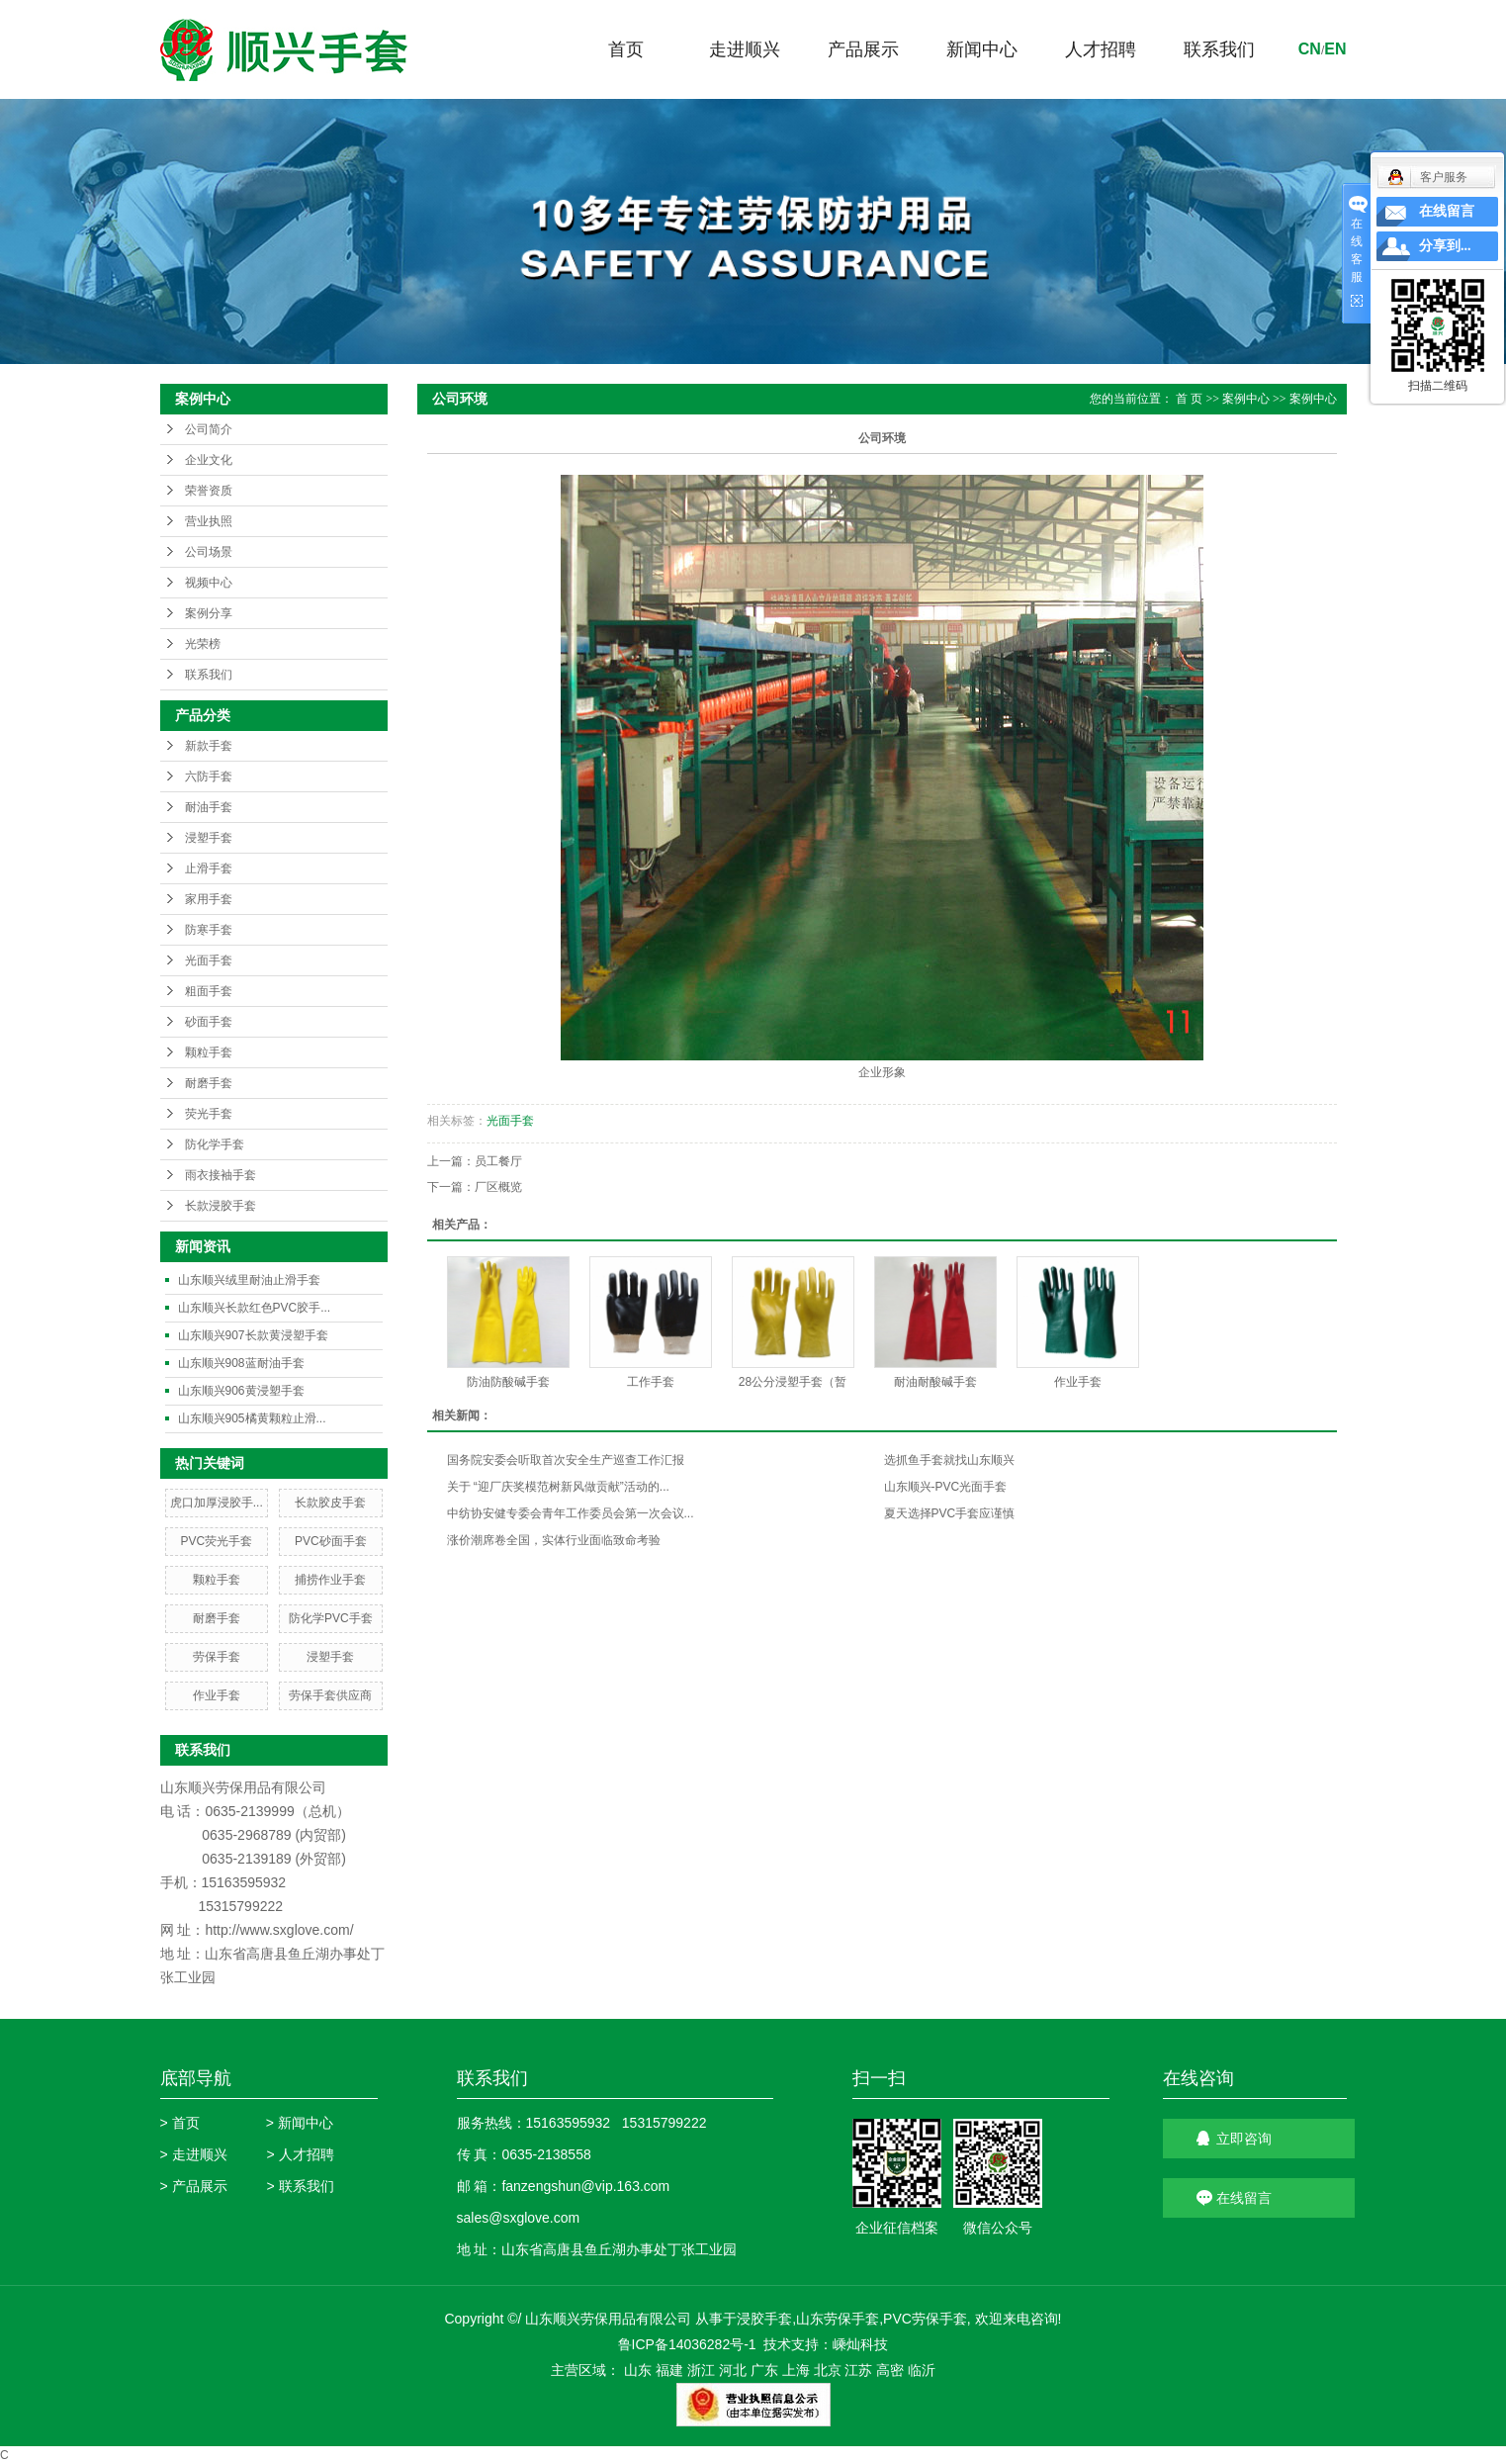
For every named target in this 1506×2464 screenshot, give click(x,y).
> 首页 (180, 2123)
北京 (828, 2370)
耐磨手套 (208, 1083)
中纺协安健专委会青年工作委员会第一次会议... (570, 1513)
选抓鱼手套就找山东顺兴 (949, 1460)
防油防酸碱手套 (508, 1382)
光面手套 (208, 960)
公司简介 (208, 429)
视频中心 (208, 583)
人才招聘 (1100, 49)
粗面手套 (208, 991)
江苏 (858, 2370)
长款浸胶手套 (220, 1206)
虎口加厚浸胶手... (216, 1502)
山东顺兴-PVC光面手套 (946, 1487)
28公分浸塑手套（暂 (792, 1382)
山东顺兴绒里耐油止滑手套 (249, 1280)
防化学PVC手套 (331, 1618)
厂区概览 (498, 1187)
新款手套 (208, 746)
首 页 (1189, 399)
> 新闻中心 (299, 2123)
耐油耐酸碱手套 (935, 1382)
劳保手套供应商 (330, 1695)
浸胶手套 (764, 2319)
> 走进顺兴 (193, 2154)
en (1335, 49)
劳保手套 (216, 1657)
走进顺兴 (744, 49)
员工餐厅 (498, 1161)
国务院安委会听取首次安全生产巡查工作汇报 (565, 1460)
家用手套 (208, 899)
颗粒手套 (208, 1052)
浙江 (701, 2370)
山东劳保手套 (837, 2319)
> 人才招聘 (300, 2154)
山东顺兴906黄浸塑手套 (241, 1391)
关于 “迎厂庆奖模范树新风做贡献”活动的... (558, 1487)
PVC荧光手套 (216, 1541)
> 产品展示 (193, 2186)
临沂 (921, 2370)
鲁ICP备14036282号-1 (687, 2344)
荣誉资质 (208, 491)
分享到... (1445, 245)
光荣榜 (203, 644)
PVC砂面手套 (331, 1541)
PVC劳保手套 (925, 2319)
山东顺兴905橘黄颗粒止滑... (252, 1418)
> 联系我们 (300, 2186)
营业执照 (208, 521)
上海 (796, 2370)
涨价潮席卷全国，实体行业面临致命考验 (554, 1540)
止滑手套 (208, 868)
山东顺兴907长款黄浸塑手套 (253, 1335)
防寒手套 (208, 930)
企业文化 (208, 460)
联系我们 (1219, 49)
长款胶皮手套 (330, 1502)
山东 (638, 2370)
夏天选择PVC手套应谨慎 (950, 1513)
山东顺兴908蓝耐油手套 (241, 1363)
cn (1309, 49)
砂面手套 (208, 1022)
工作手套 (650, 1382)
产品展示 (863, 49)
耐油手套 (208, 807)
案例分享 (208, 613)
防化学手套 (214, 1144)
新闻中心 (982, 49)
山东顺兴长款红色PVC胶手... (254, 1308)
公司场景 (208, 552)
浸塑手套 (208, 838)
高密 (890, 2370)
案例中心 (1246, 399)
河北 (733, 2370)
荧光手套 (208, 1114)
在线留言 (1244, 2198)
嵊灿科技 (860, 2344)
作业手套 (216, 1695)
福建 (669, 2370)
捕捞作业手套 (330, 1580)
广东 (764, 2370)
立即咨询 (1244, 2138)
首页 (626, 49)
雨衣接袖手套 (220, 1175)
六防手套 (208, 776)
